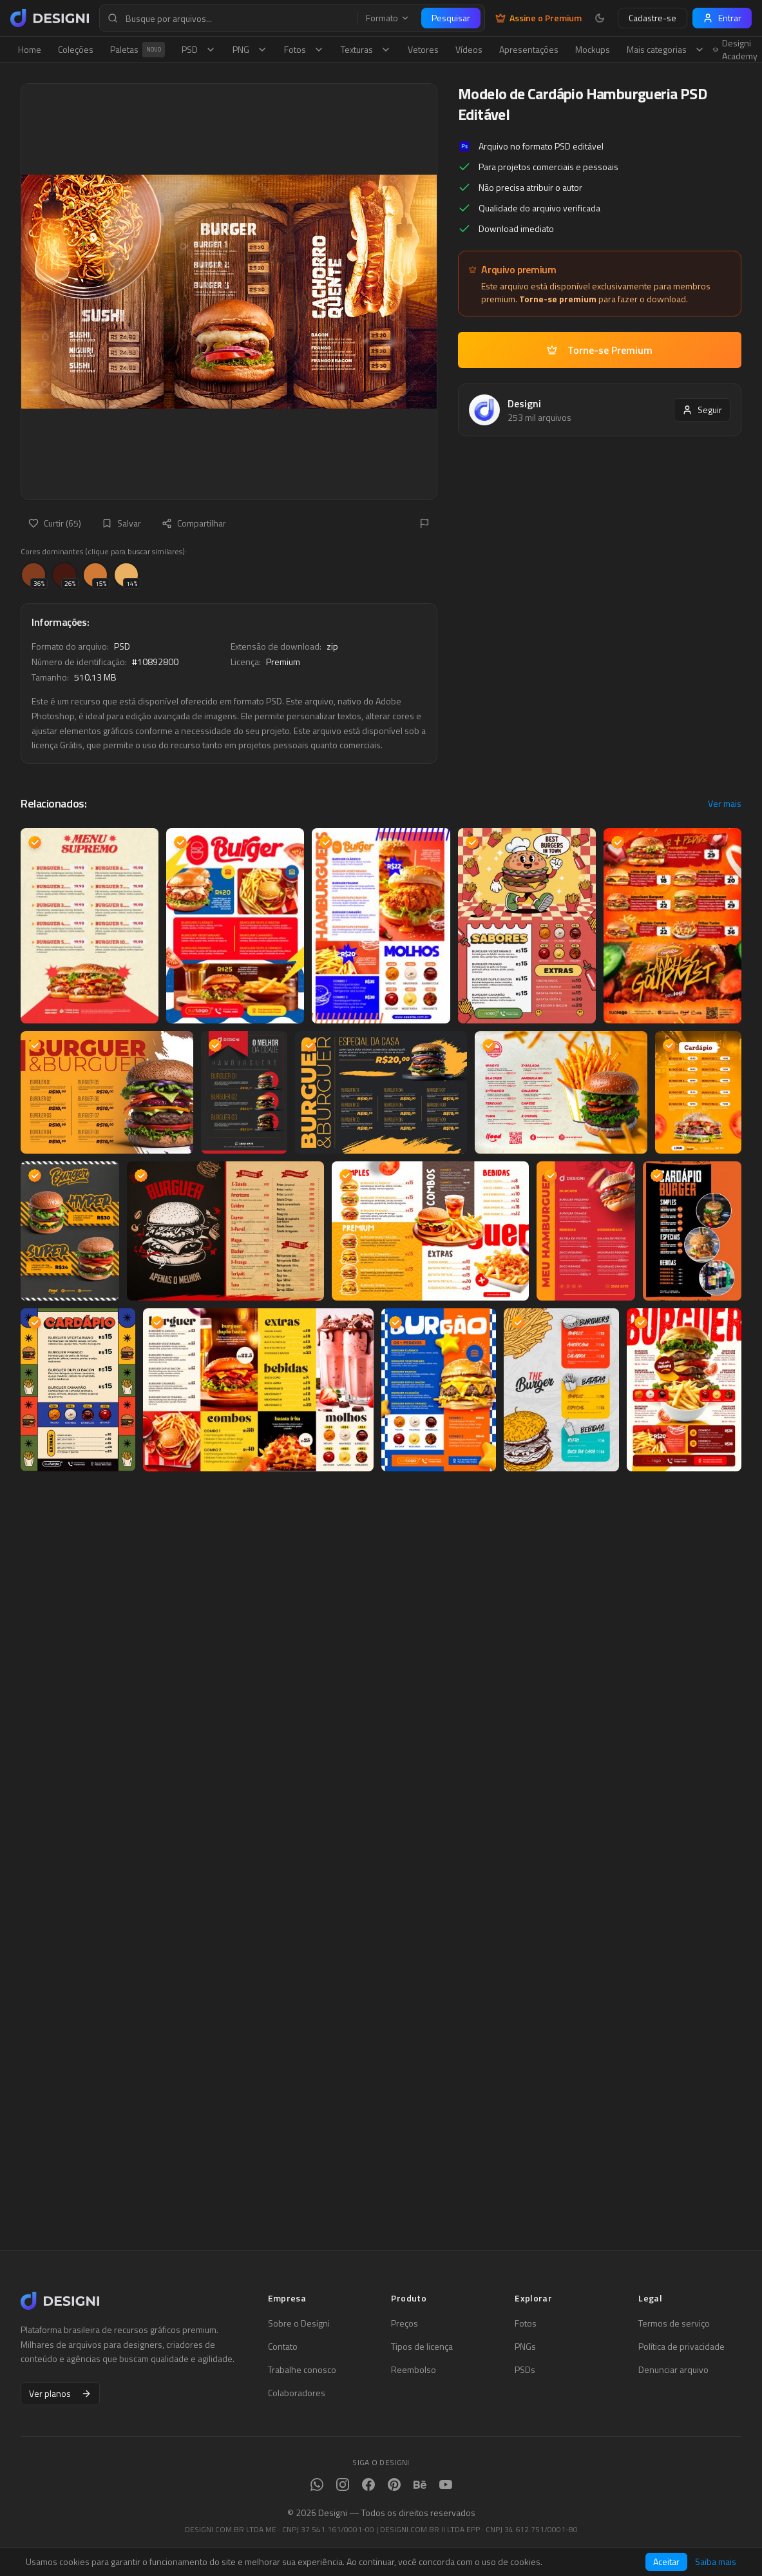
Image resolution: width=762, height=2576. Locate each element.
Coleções (75, 49)
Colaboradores (296, 2393)
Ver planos (60, 2393)
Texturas (366, 49)
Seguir (702, 409)
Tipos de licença (422, 2346)
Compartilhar (194, 523)
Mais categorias (666, 49)
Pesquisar (451, 17)
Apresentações (528, 49)
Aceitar (666, 2561)
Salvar (121, 523)
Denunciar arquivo (673, 2369)
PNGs (525, 2346)
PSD (199, 49)
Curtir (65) (54, 523)
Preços (404, 2323)
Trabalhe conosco (302, 2369)
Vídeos (468, 49)
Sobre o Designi (299, 2323)
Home (29, 49)
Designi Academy (735, 50)
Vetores (423, 49)
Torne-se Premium (599, 350)
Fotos (304, 49)
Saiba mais (715, 2561)
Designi (524, 403)
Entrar (722, 17)
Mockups (592, 49)
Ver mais (724, 803)
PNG (250, 49)
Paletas (137, 49)
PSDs (525, 2369)
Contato (283, 2346)
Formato (388, 18)
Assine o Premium (538, 18)
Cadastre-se (652, 17)
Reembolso (413, 2369)
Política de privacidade (681, 2346)
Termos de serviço (674, 2323)
